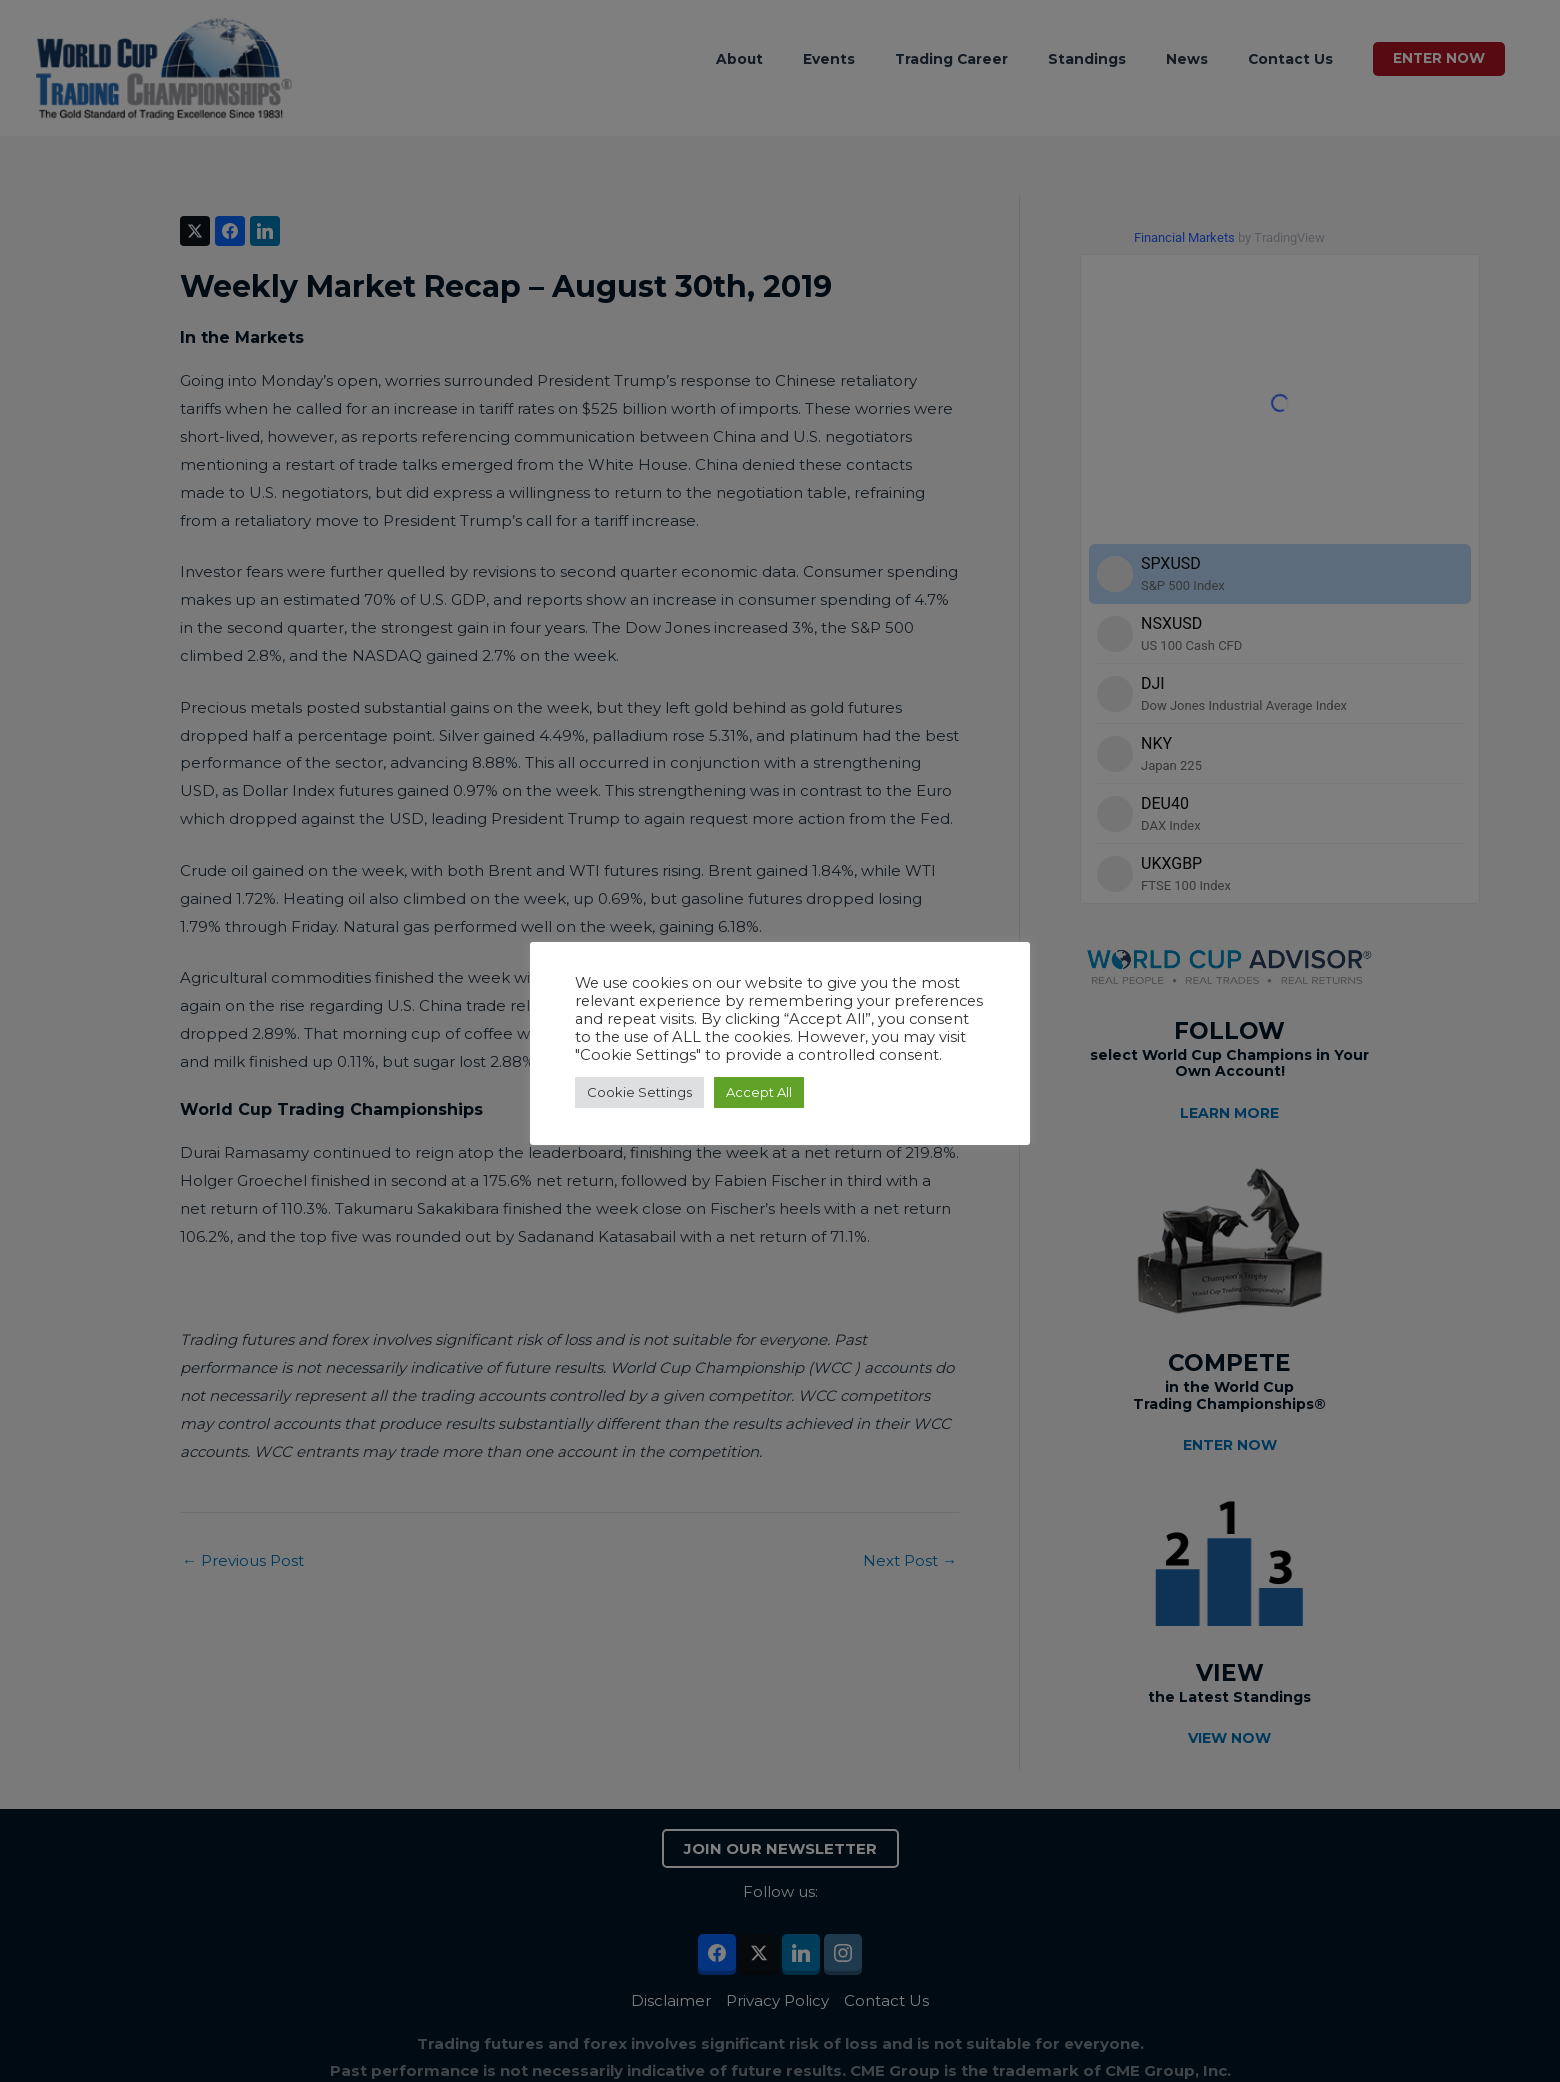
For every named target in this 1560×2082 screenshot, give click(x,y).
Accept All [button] (759, 1092)
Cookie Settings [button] (639, 1092)
